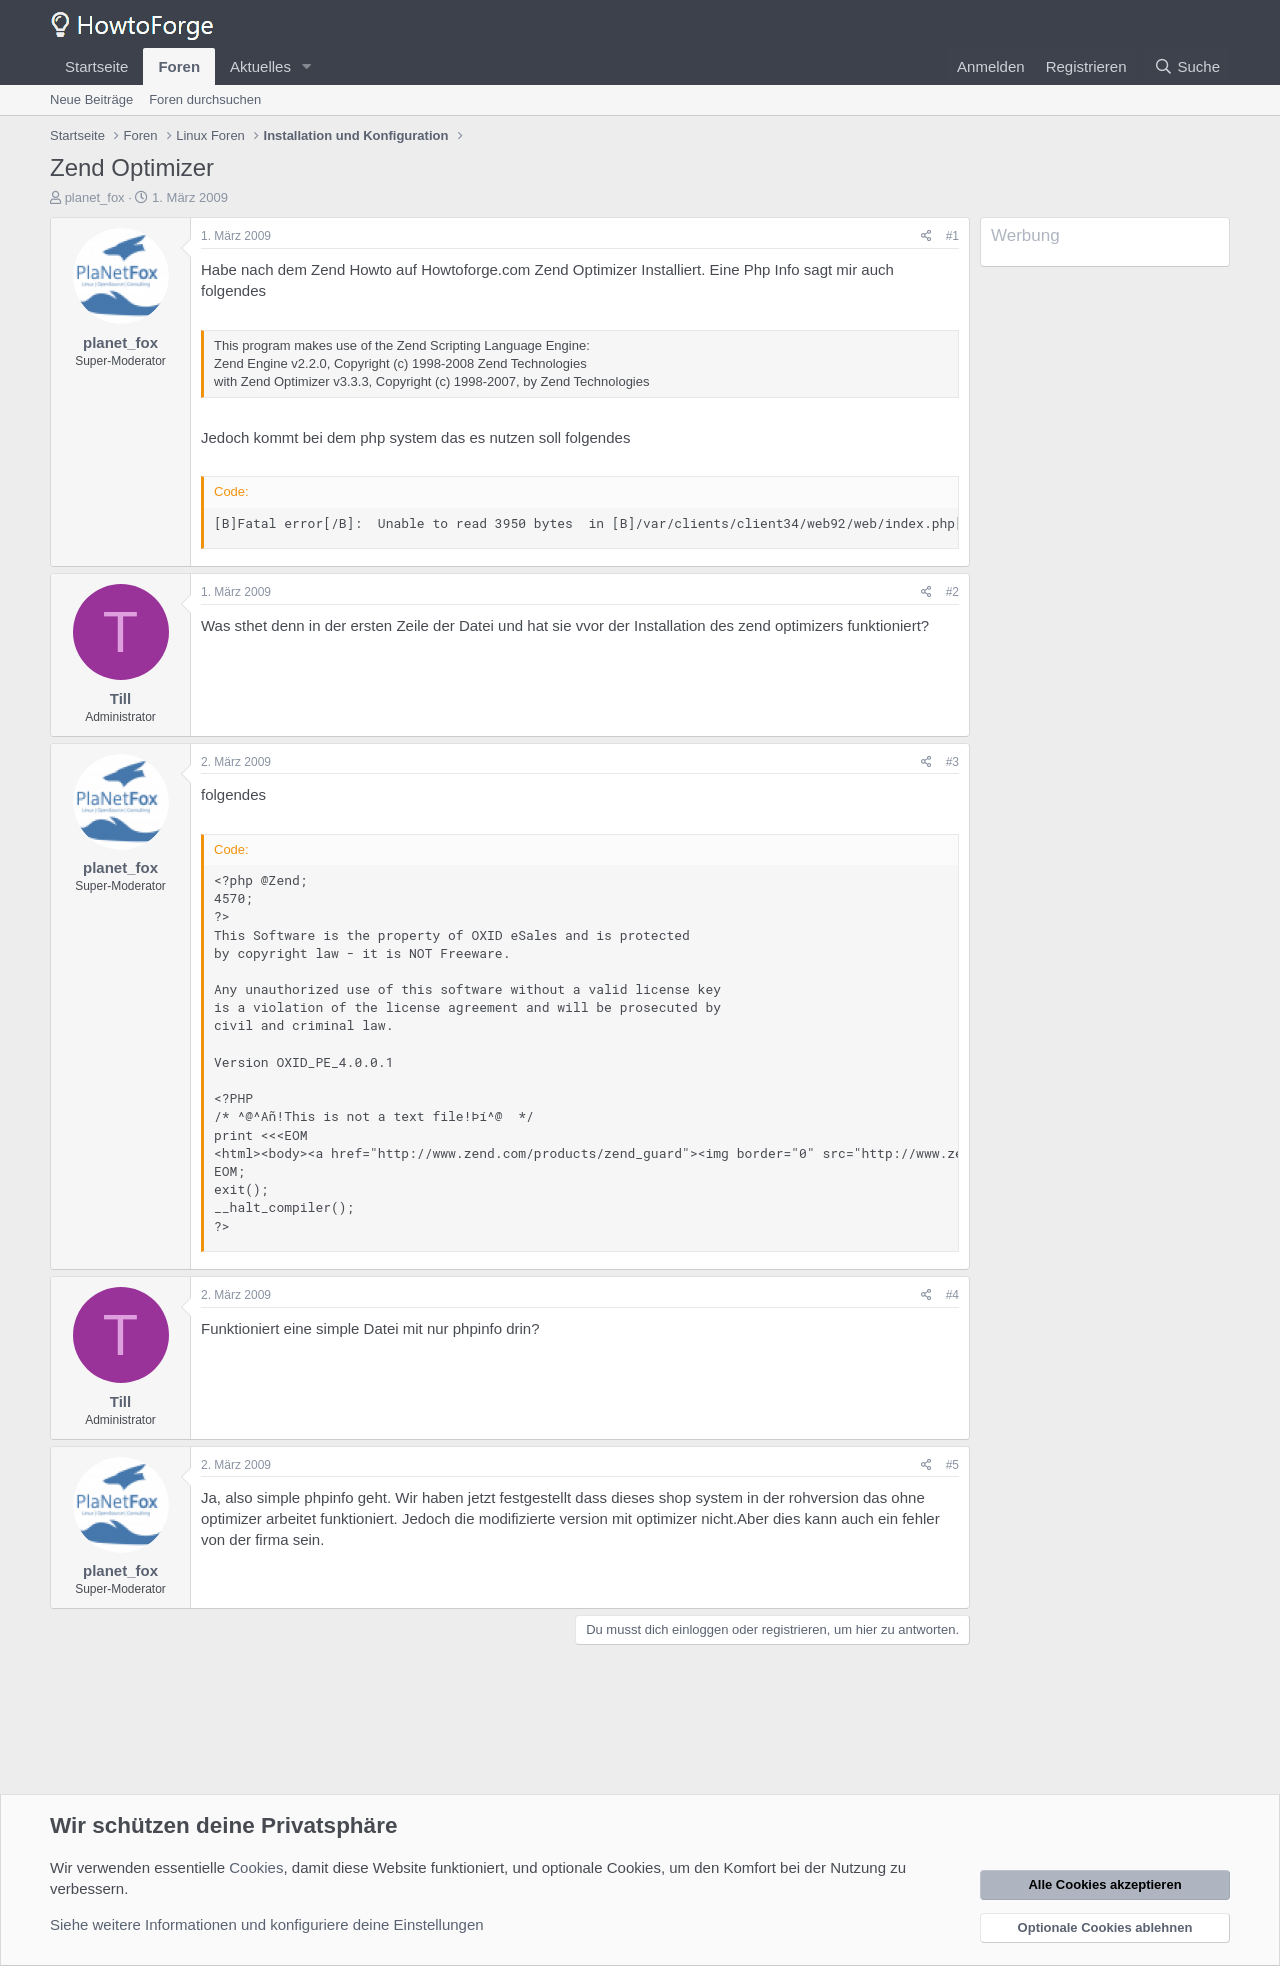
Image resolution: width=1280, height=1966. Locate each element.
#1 (952, 236)
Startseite (96, 66)
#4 (952, 1295)
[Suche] (1187, 66)
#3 (952, 762)
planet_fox (95, 197)
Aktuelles (260, 66)
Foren (179, 66)
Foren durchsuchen (205, 99)
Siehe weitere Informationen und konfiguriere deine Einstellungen (267, 1924)
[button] (307, 66)
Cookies (256, 1867)
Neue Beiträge (91, 99)
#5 (952, 1465)
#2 (952, 592)
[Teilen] (926, 236)
